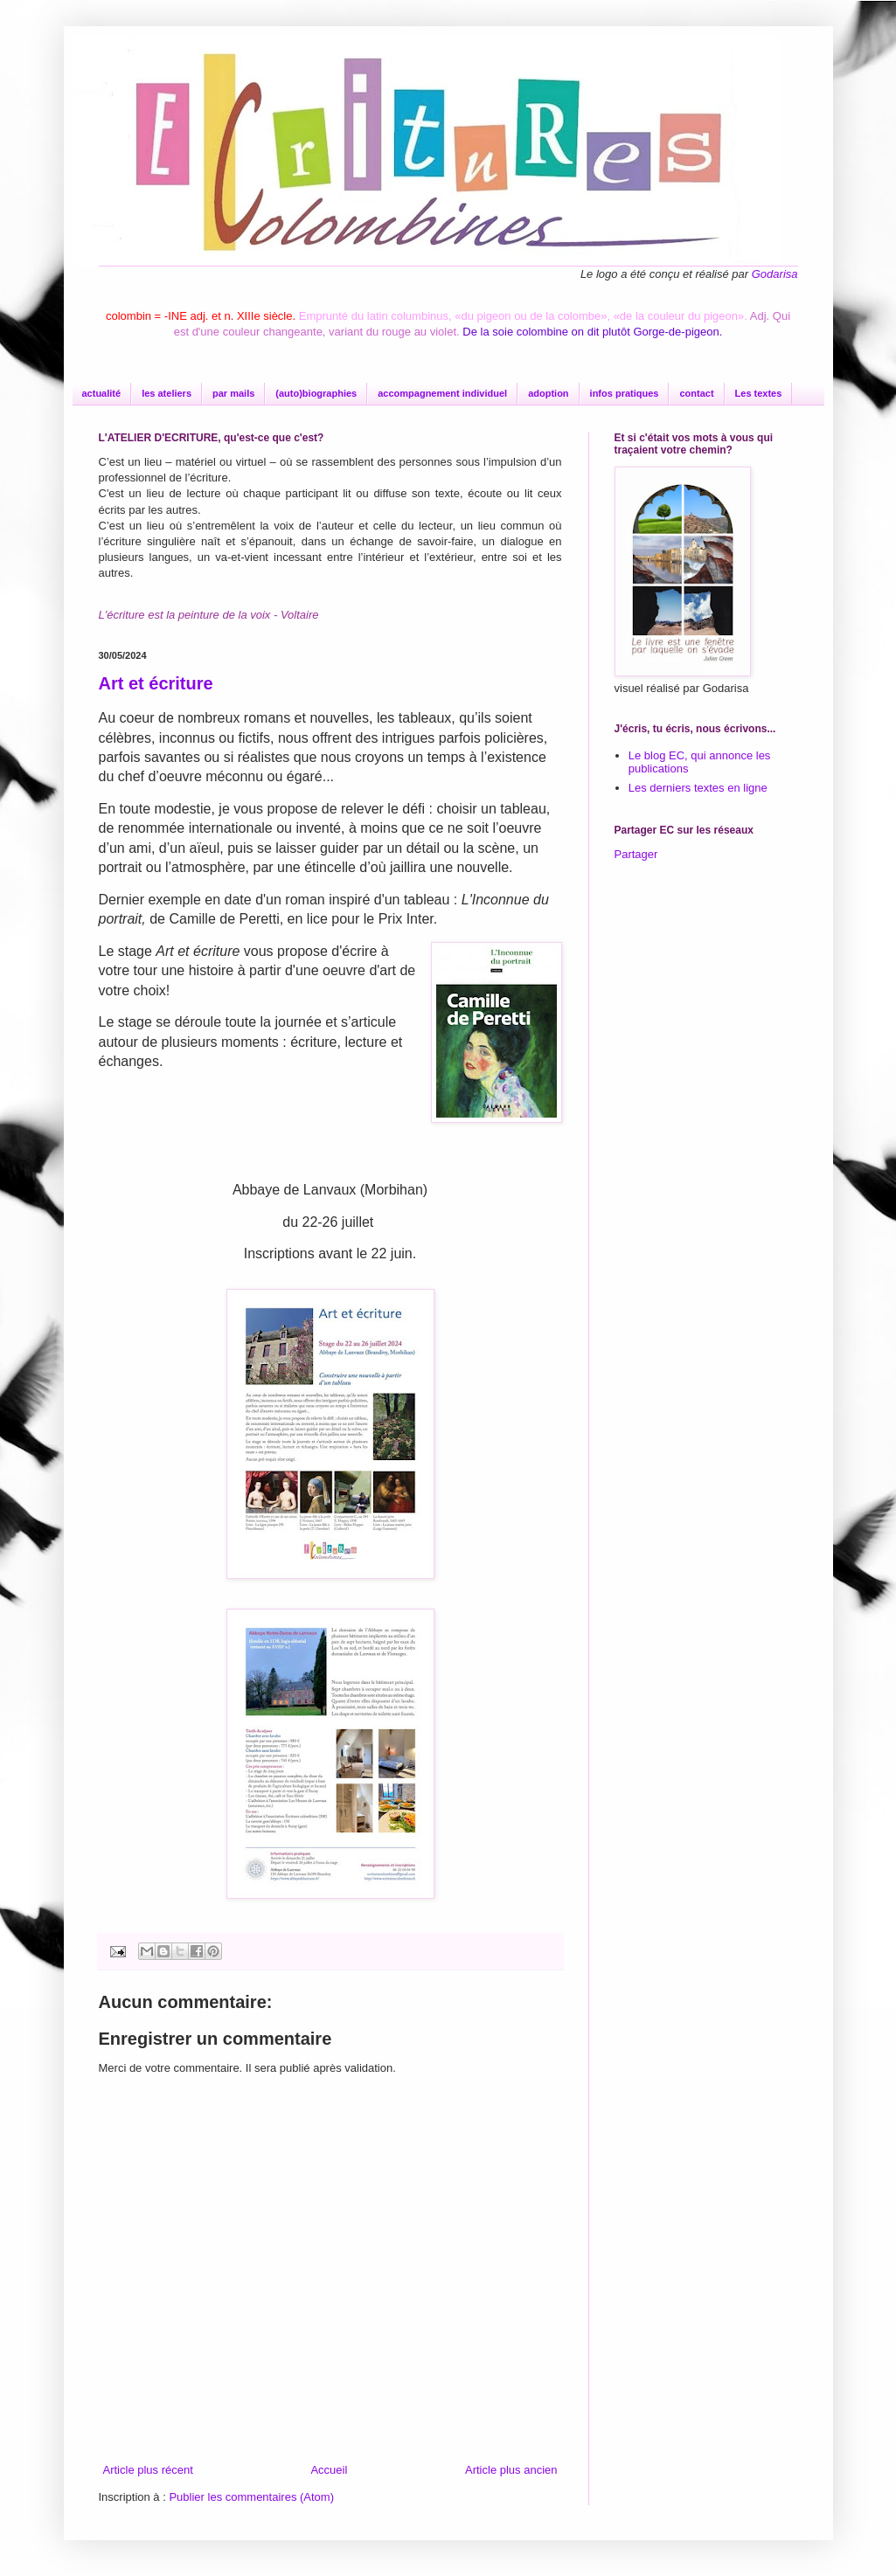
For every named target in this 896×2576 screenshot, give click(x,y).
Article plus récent (148, 2469)
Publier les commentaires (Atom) (251, 2496)
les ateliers (166, 393)
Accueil (328, 2469)
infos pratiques (624, 393)
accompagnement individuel (442, 393)
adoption (548, 393)
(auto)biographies (316, 393)
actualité (102, 393)
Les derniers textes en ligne (698, 787)
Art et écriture (156, 683)
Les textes (758, 393)
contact (696, 393)
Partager (636, 854)
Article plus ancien (511, 2469)
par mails (233, 393)
